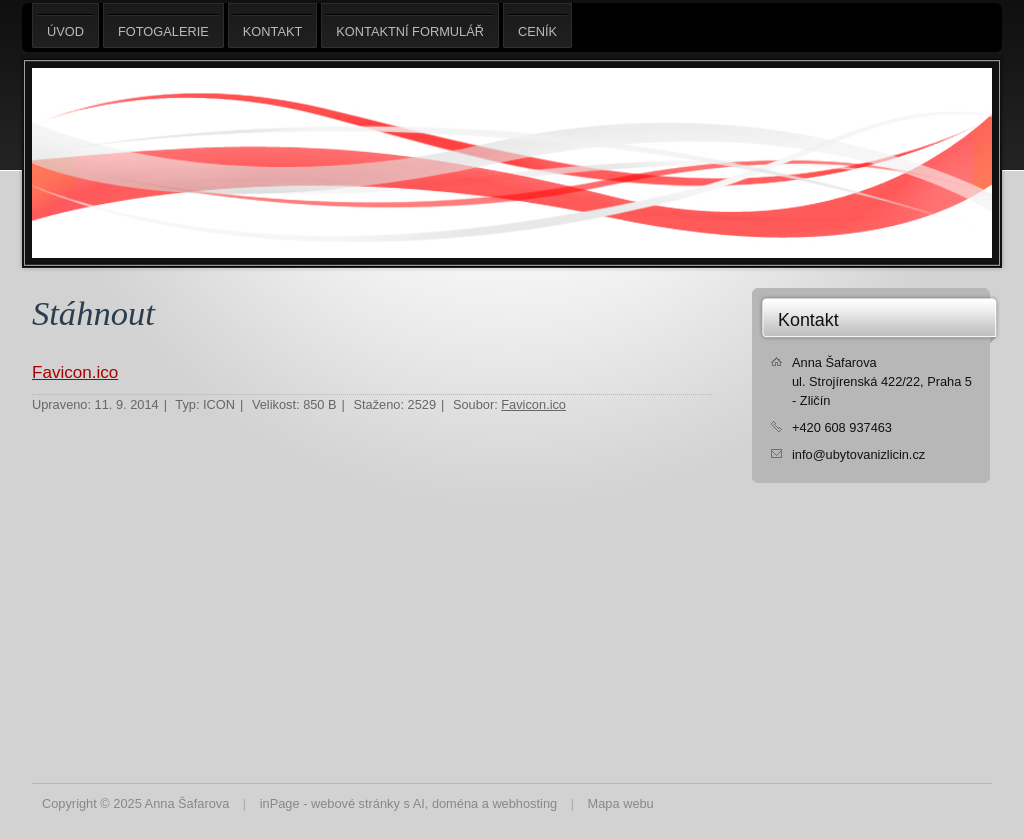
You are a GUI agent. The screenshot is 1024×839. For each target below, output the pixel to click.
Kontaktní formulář (410, 25)
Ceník (537, 25)
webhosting (524, 803)
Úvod (65, 25)
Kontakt (808, 320)
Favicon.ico (75, 372)
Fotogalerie (163, 25)
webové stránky (355, 803)
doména (455, 803)
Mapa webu (621, 803)
